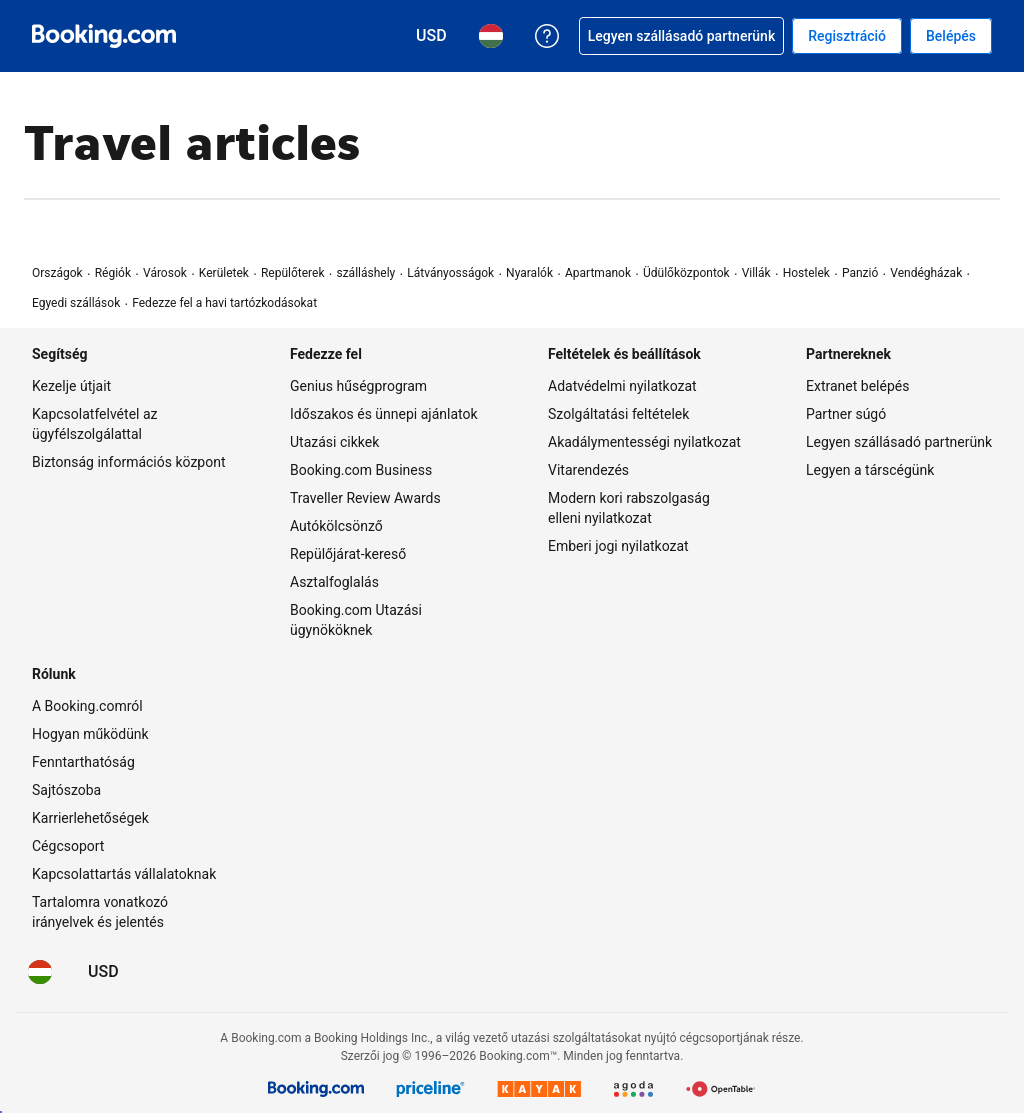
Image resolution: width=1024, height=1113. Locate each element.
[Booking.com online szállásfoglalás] (104, 36)
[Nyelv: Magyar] (40, 972)
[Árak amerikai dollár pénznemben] (103, 972)
